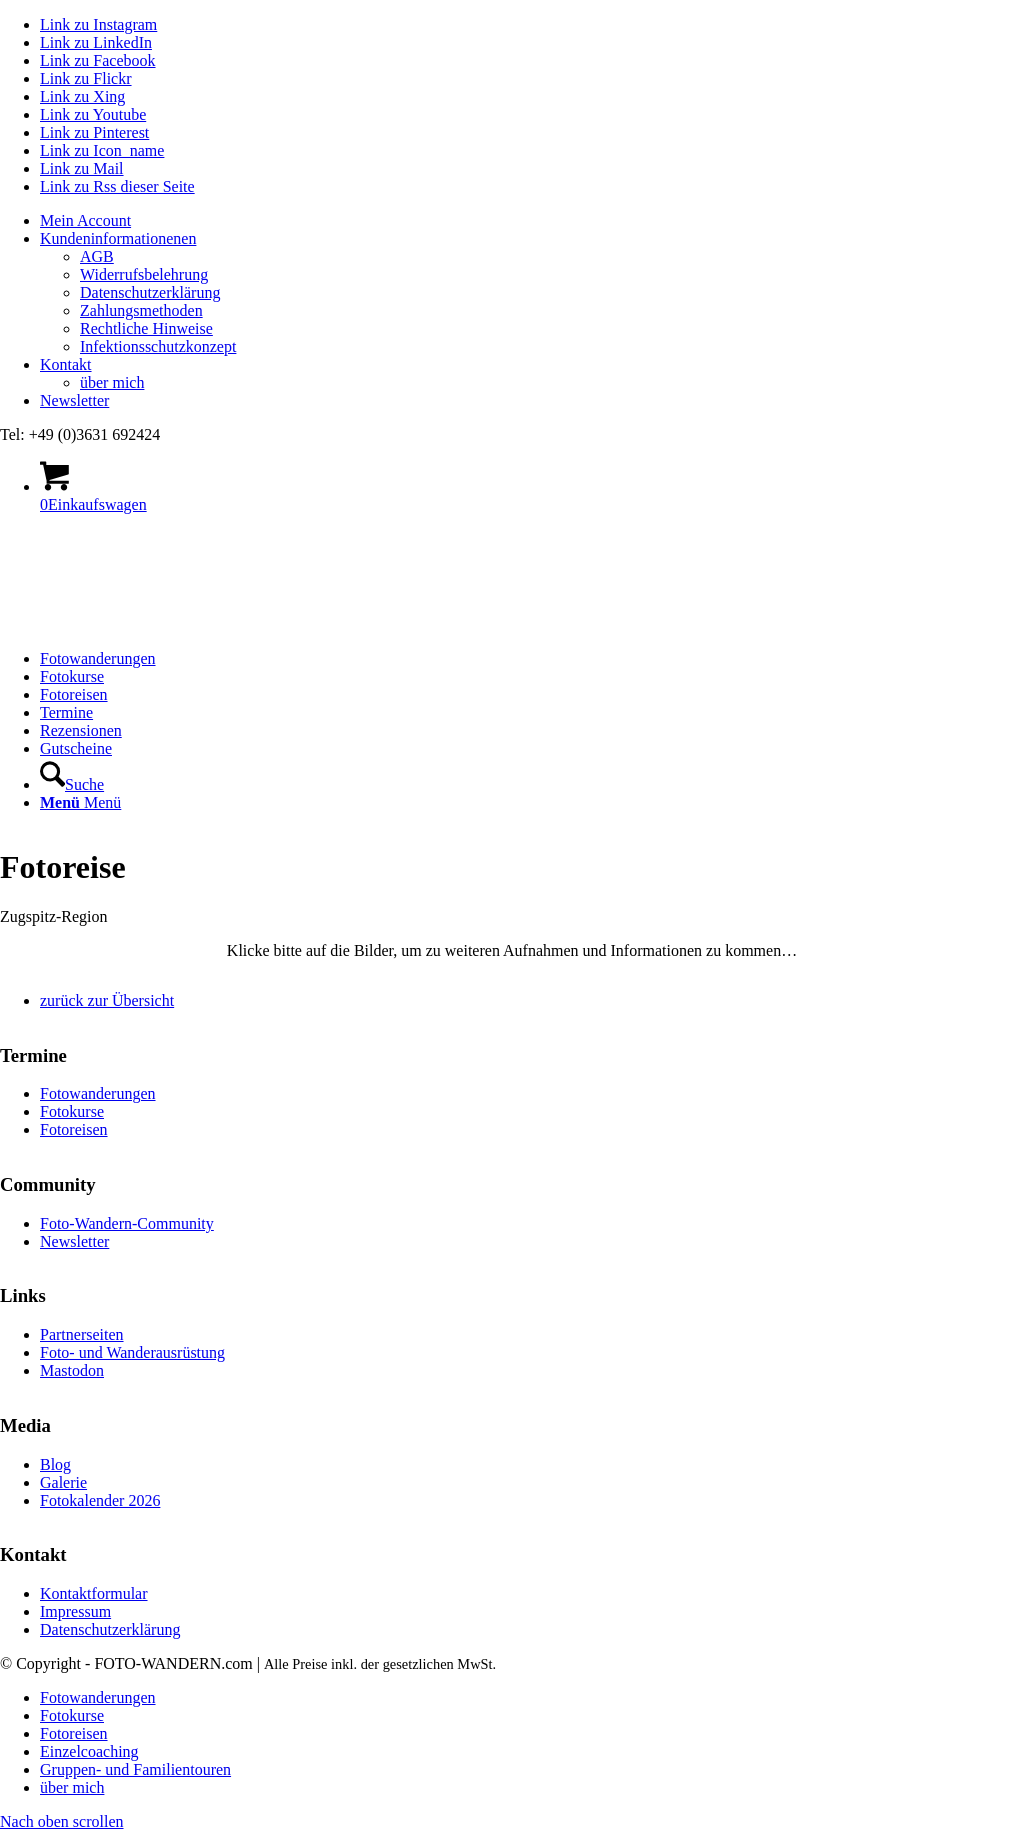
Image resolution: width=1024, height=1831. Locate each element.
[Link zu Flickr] (86, 78)
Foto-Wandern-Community (127, 1223)
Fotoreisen (74, 1129)
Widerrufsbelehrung (144, 274)
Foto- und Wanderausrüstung (132, 1352)
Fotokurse (72, 1111)
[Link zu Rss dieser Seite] (117, 186)
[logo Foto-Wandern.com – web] (150, 624)
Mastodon (72, 1370)
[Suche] (72, 784)
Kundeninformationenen (118, 238)
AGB (97, 256)
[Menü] (80, 802)
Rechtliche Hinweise (146, 328)
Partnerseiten (82, 1334)
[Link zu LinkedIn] (96, 42)
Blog (55, 1464)
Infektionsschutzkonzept (158, 346)
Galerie (63, 1482)
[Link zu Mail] (82, 168)
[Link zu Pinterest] (94, 132)
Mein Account (85, 220)
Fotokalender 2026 (100, 1500)
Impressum (75, 1611)
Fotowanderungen (98, 1093)
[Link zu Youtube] (93, 114)
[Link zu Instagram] (98, 24)
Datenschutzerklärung (150, 292)
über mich (112, 382)
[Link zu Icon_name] (102, 150)
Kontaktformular (94, 1593)
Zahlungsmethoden (141, 310)
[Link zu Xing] (82, 96)
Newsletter (74, 400)
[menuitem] (532, 221)
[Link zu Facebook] (98, 60)
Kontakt (66, 364)
